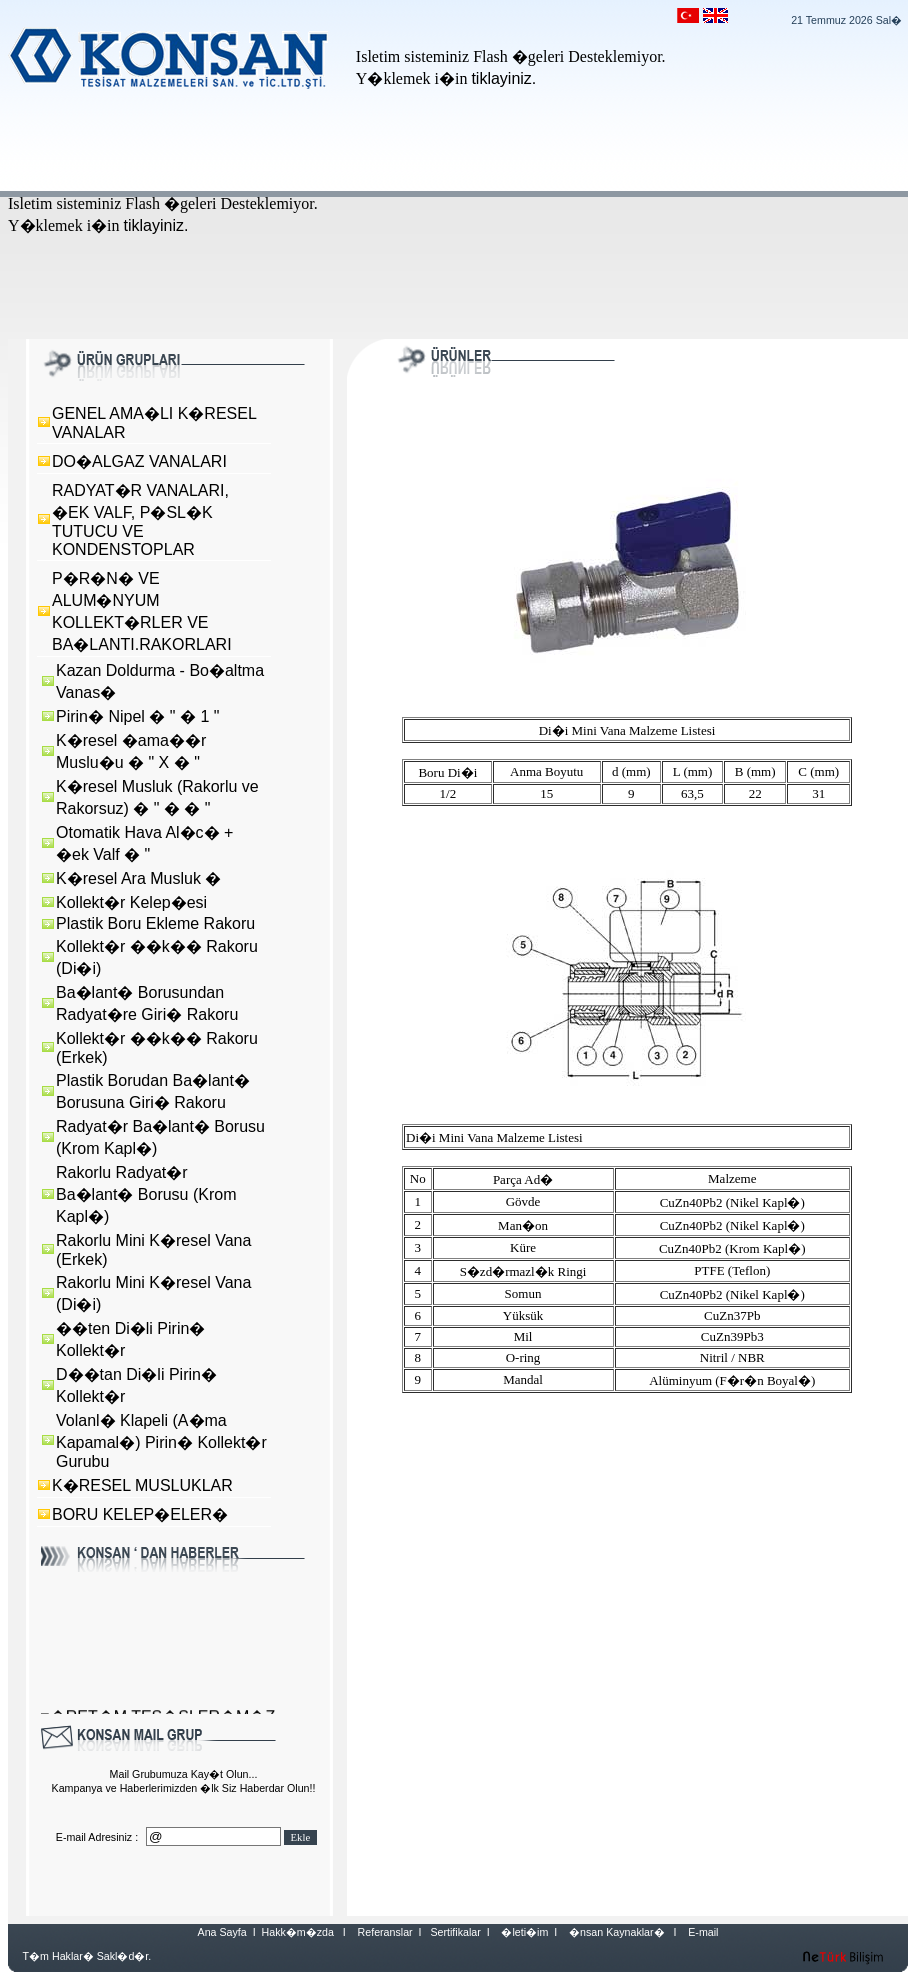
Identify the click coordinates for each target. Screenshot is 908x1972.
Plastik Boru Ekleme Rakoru (155, 923)
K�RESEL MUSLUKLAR (142, 1485)
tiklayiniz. (503, 78)
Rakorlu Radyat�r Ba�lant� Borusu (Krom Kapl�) (146, 1194)
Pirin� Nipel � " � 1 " (137, 716)
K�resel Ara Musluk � (138, 878)
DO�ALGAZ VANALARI (139, 461)
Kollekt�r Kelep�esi (131, 902)
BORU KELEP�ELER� (140, 1514)
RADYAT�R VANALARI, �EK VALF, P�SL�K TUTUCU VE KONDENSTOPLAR (140, 520)
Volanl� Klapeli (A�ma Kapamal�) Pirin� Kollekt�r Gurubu (161, 1441)
